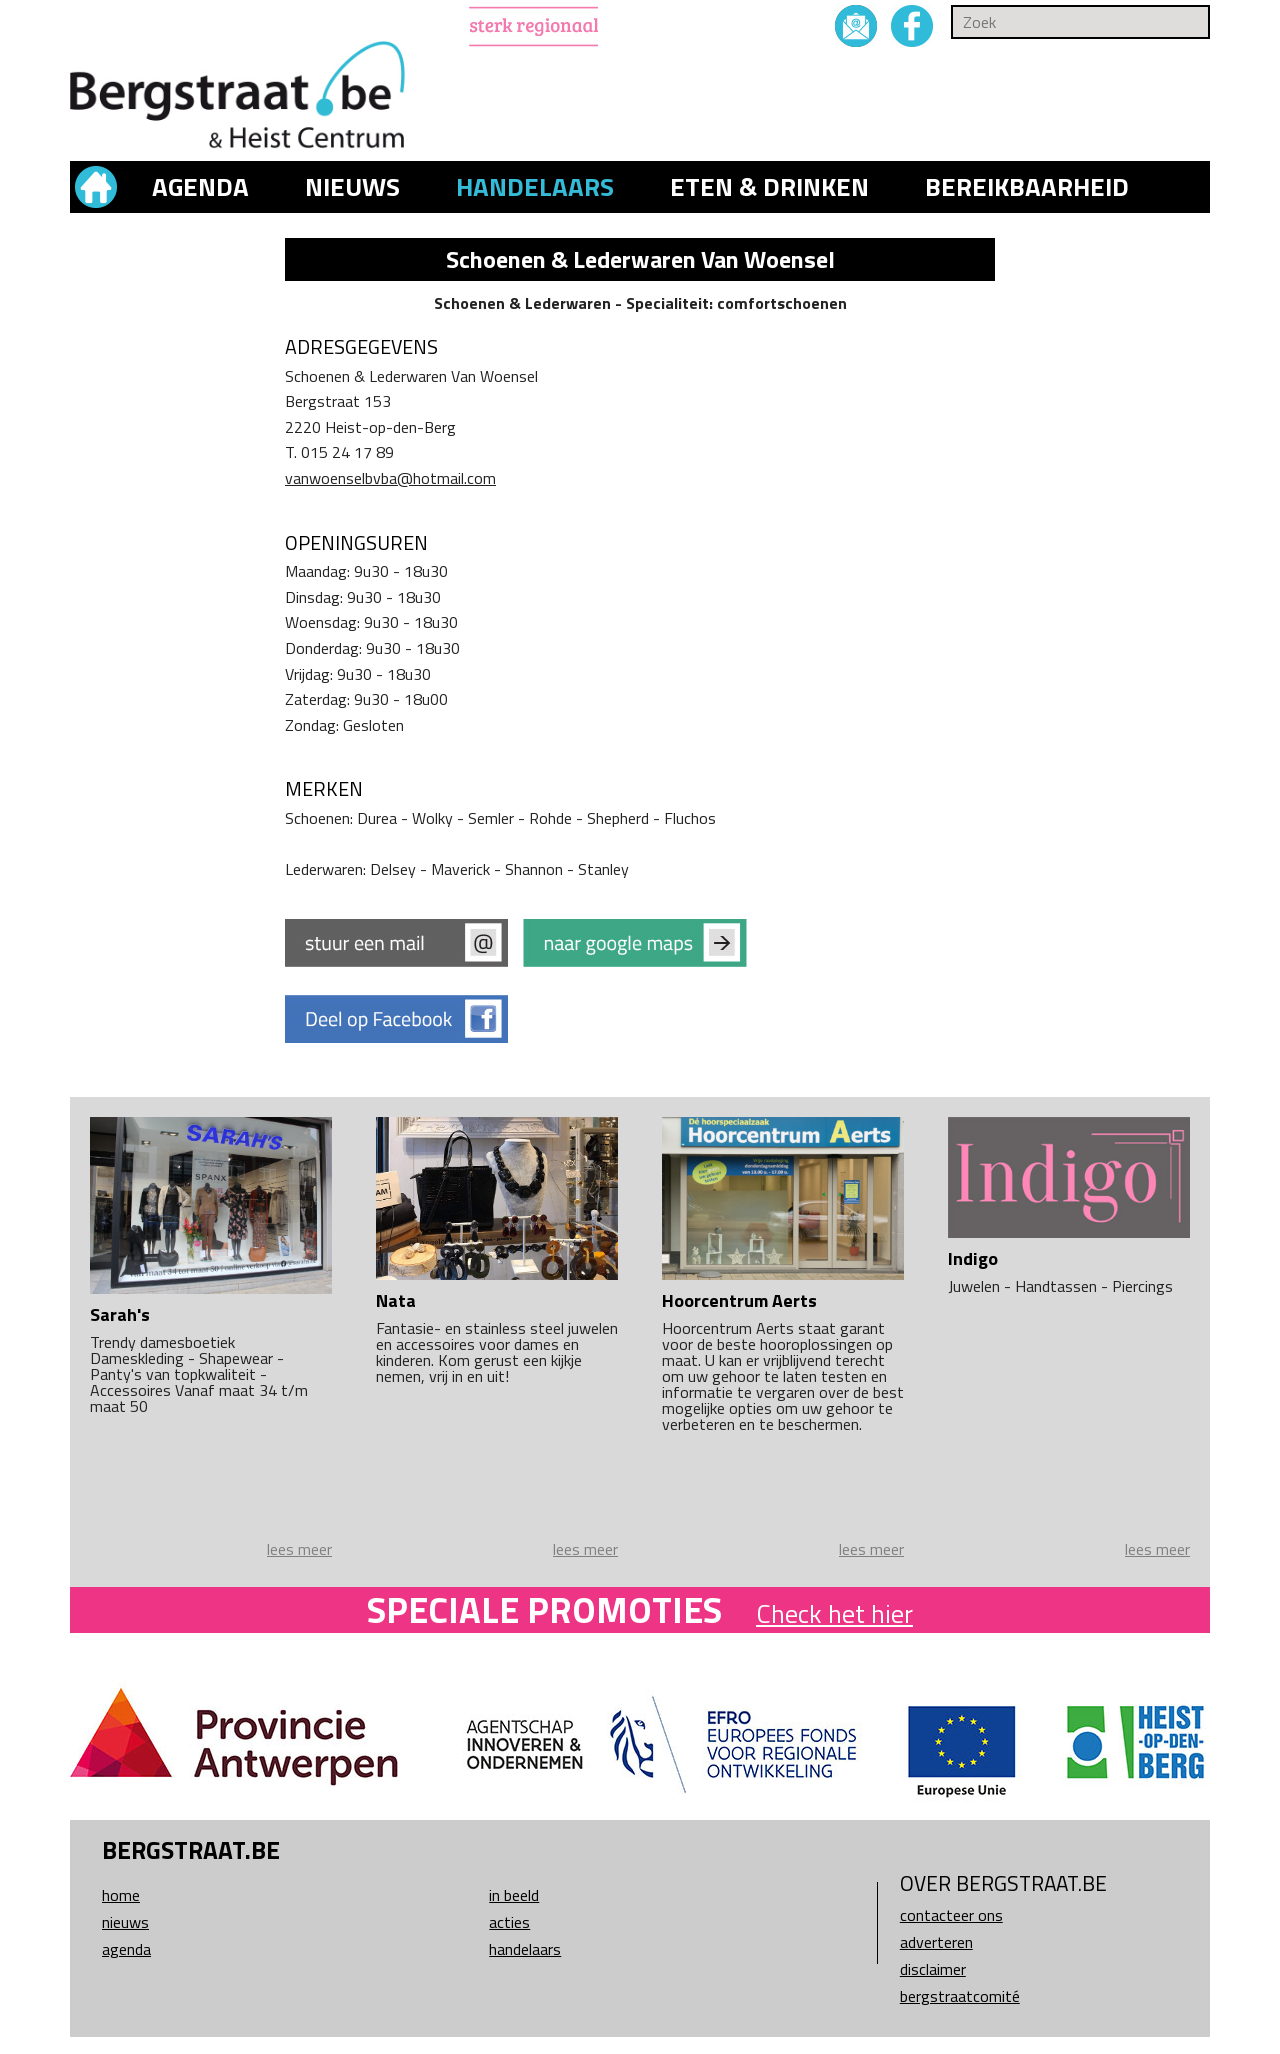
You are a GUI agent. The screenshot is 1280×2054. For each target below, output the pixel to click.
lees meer (299, 1549)
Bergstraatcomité (960, 1996)
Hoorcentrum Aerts (739, 1300)
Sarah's (120, 1314)
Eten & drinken (769, 187)
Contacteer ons (951, 1915)
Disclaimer (933, 1969)
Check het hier (834, 1613)
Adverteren (936, 1942)
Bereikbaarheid (1027, 187)
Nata (396, 1300)
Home (121, 1895)
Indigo (973, 1258)
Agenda (200, 187)
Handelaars (535, 187)
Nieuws (352, 187)
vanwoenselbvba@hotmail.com (390, 478)
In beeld (514, 1895)
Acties (509, 1922)
